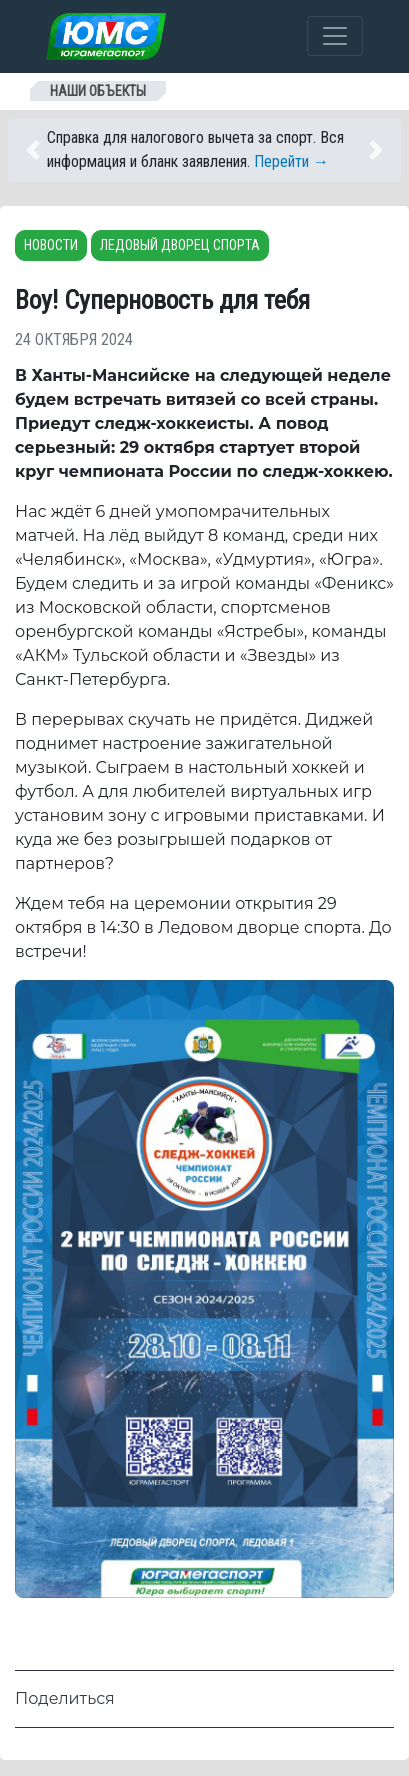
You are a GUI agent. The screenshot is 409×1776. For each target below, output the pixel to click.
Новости (51, 245)
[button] (43, 150)
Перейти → (291, 161)
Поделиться (65, 1698)
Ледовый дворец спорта (180, 245)
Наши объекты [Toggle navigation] (98, 91)
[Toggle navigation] (335, 36)
